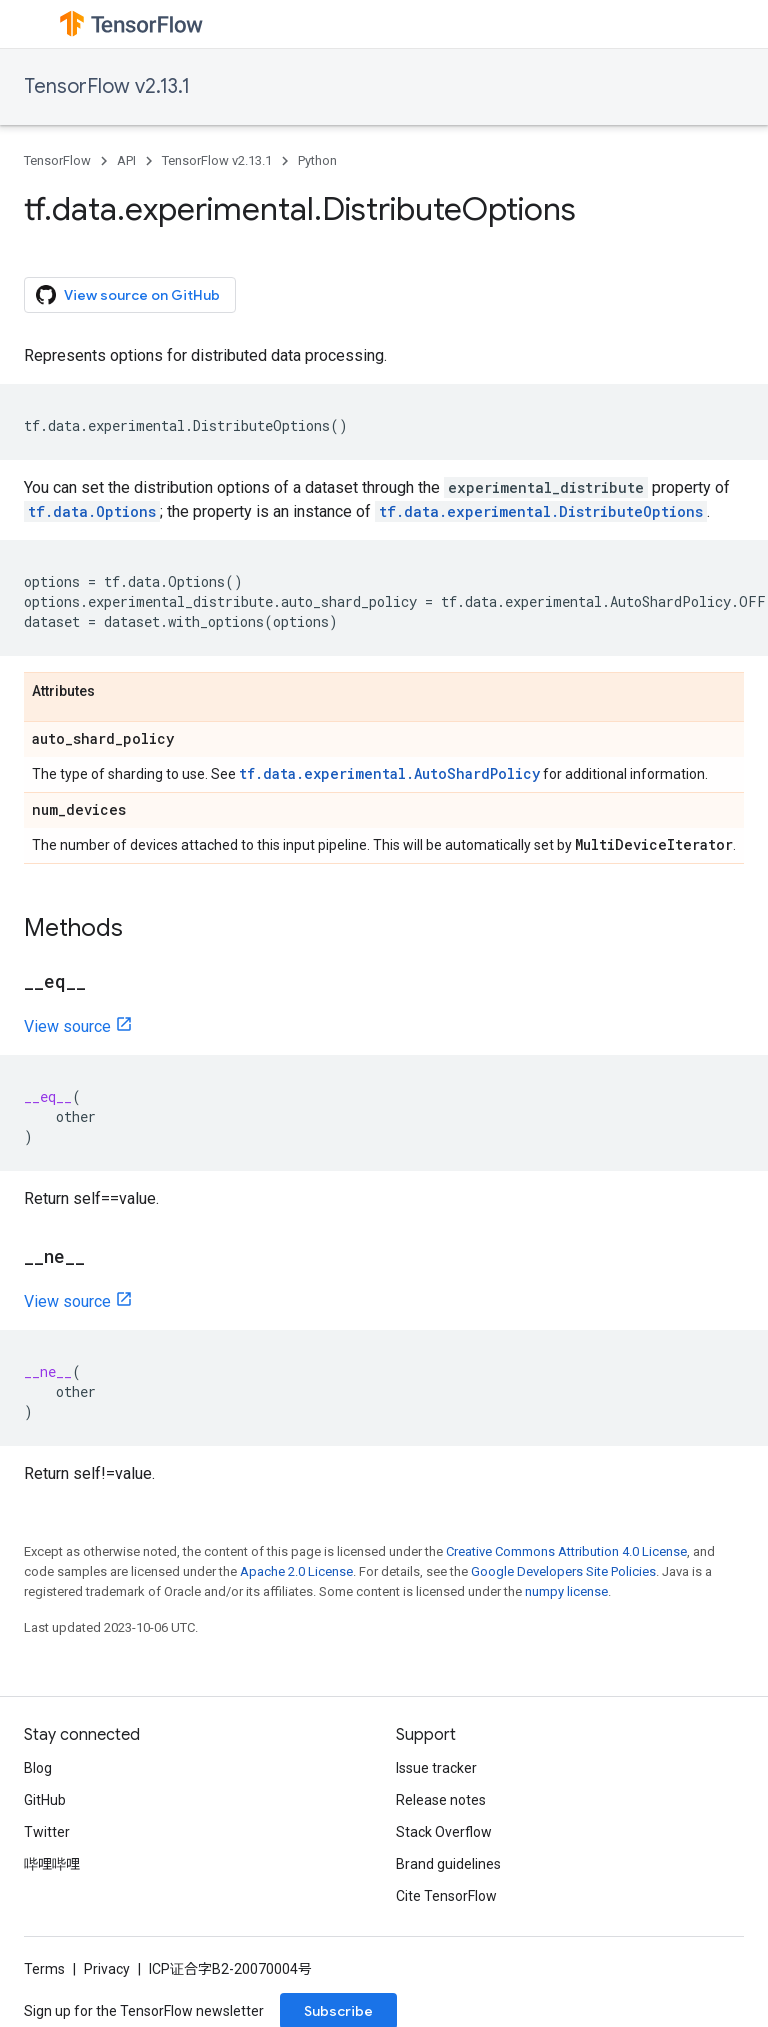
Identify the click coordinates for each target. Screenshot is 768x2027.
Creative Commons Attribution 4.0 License (566, 1551)
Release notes (441, 1800)
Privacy (107, 1969)
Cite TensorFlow (446, 1896)
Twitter (47, 1832)
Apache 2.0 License (296, 1571)
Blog (38, 1768)
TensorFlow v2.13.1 (107, 86)
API (126, 160)
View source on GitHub (128, 295)
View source (67, 1026)
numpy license (566, 1591)
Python (317, 160)
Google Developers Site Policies (563, 1571)
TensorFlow (57, 160)
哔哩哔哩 (52, 1864)
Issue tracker (436, 1768)
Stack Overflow (444, 1832)
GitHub (45, 1800)
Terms (44, 1969)
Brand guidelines (448, 1864)
